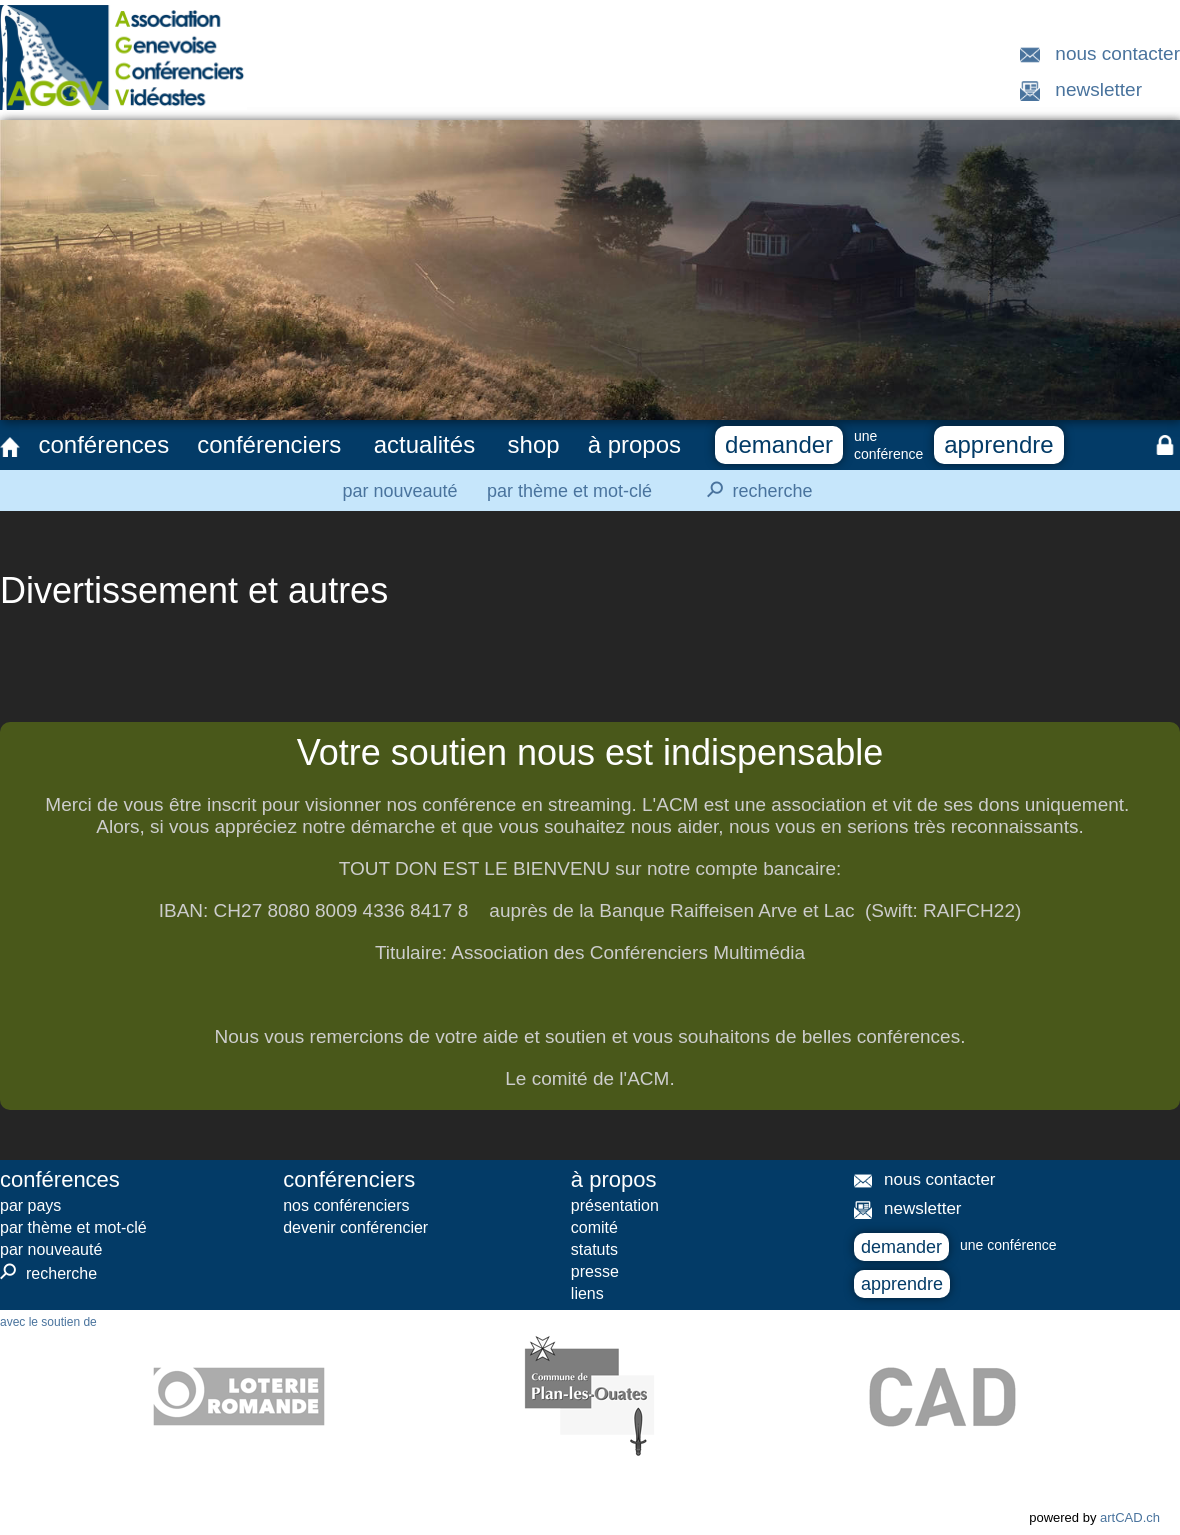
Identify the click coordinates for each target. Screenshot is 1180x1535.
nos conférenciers (346, 1205)
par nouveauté (399, 491)
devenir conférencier (355, 1227)
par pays (30, 1205)
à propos (634, 444)
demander (779, 444)
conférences (103, 444)
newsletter (1098, 89)
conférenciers (269, 444)
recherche (754, 490)
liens (587, 1293)
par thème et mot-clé (569, 491)
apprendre (998, 444)
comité (594, 1227)
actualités (424, 444)
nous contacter (1117, 53)
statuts (594, 1249)
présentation (615, 1205)
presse (595, 1271)
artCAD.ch (1130, 1517)
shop (534, 444)
